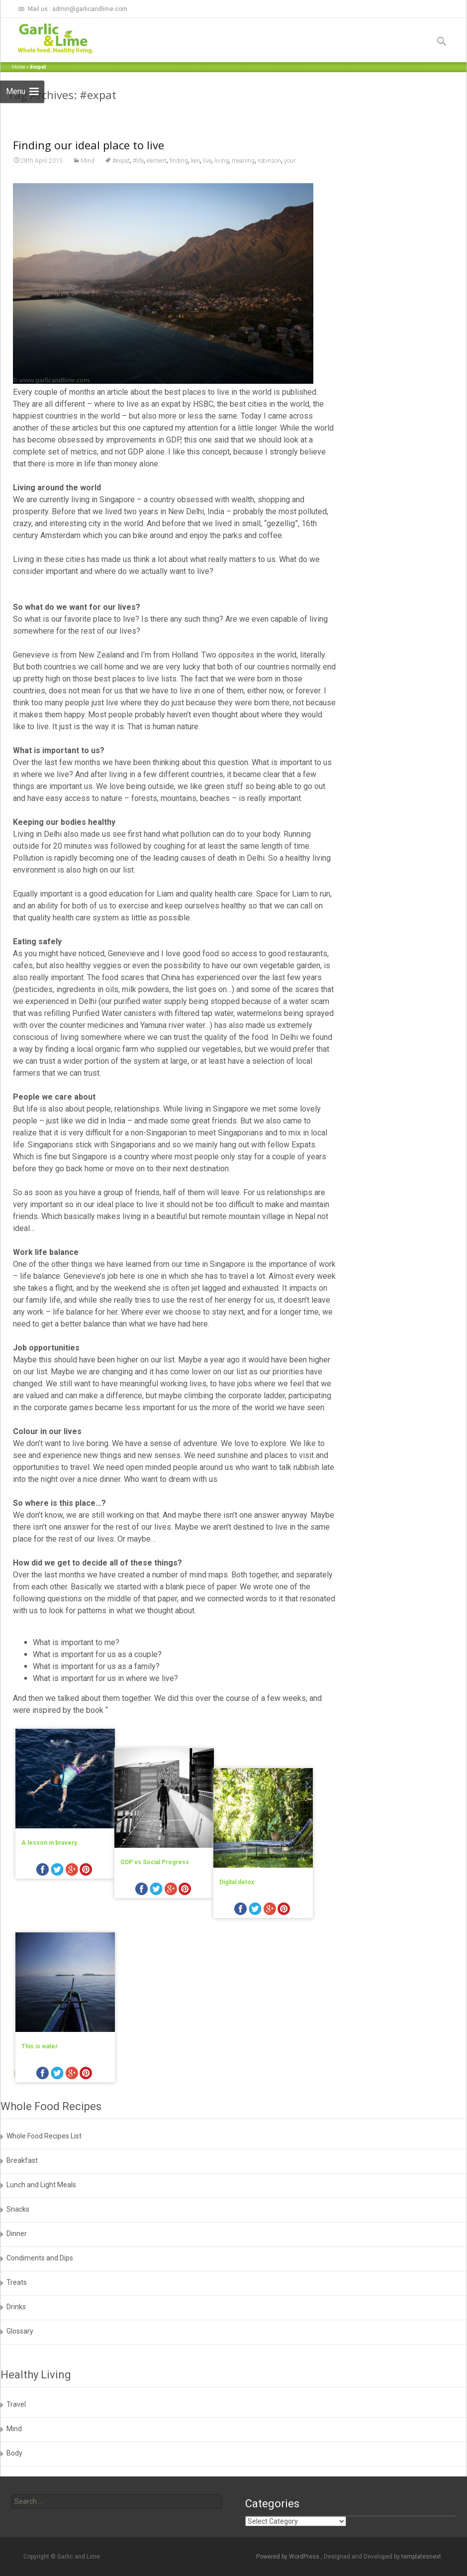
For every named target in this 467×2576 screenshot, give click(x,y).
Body (14, 2453)
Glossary (19, 2331)
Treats (16, 2282)
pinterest (86, 1926)
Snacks (17, 2209)
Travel (16, 2404)
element (157, 216)
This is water (39, 2058)
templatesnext (421, 2556)
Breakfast (22, 2160)
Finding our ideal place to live (88, 200)
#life (138, 216)
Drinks (16, 2307)
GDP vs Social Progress (165, 1898)
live (207, 216)
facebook (42, 1926)
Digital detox (257, 1898)
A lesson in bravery (49, 1898)
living (221, 216)
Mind (87, 216)
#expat (121, 216)
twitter (57, 1926)
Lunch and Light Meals (41, 2185)
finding (179, 216)
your (289, 216)
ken (195, 216)
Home (18, 67)
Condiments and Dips (39, 2258)
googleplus (71, 1926)
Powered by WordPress (288, 2556)
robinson (269, 216)
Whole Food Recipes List (44, 2136)
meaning (243, 216)
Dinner (16, 2234)
